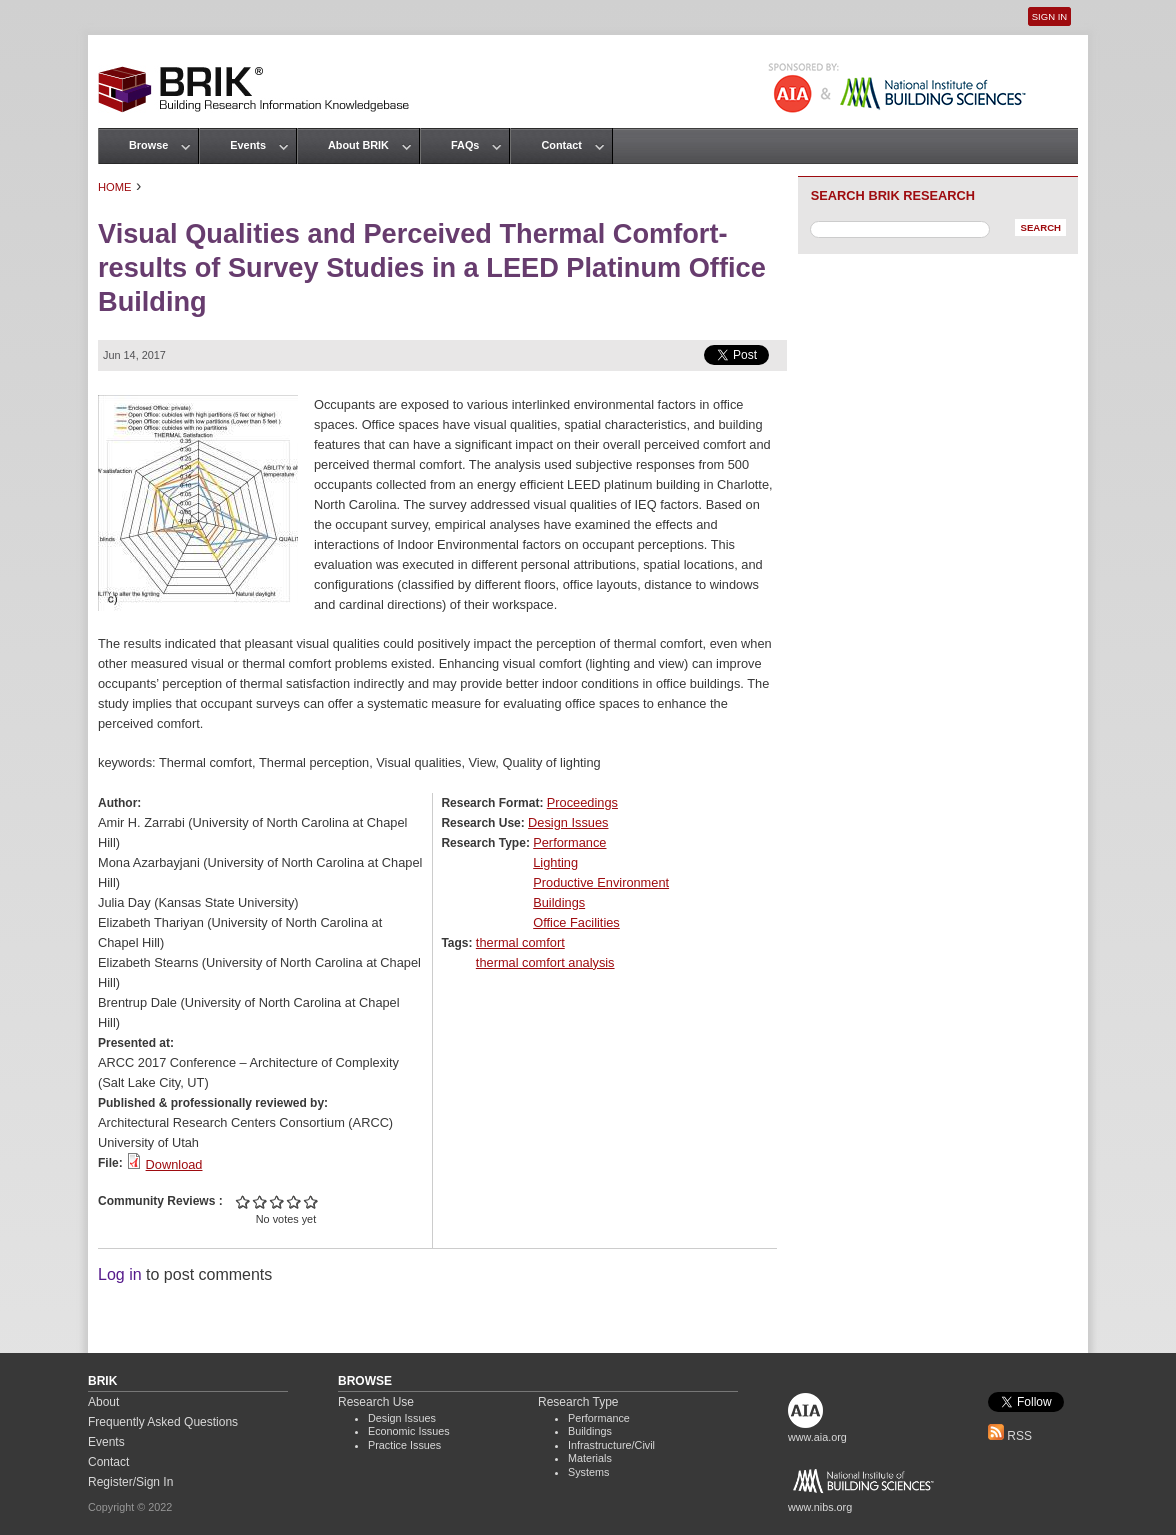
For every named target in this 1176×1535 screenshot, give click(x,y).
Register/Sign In (130, 1482)
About (103, 1402)
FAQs (465, 145)
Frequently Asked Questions (163, 1422)
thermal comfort (520, 942)
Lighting (555, 862)
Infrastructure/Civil (611, 1445)
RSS (1010, 1436)
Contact (561, 145)
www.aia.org (817, 1437)
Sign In (1049, 16)
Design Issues (568, 822)
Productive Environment (601, 882)
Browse (148, 145)
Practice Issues (404, 1445)
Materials (590, 1458)
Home (115, 187)
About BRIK (358, 145)
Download (174, 1164)
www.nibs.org (820, 1507)
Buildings (559, 902)
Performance (569, 842)
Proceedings (582, 802)
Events (248, 145)
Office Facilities (576, 922)
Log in (120, 1274)
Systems (588, 1472)
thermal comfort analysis (545, 962)
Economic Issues (409, 1431)
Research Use (376, 1402)
